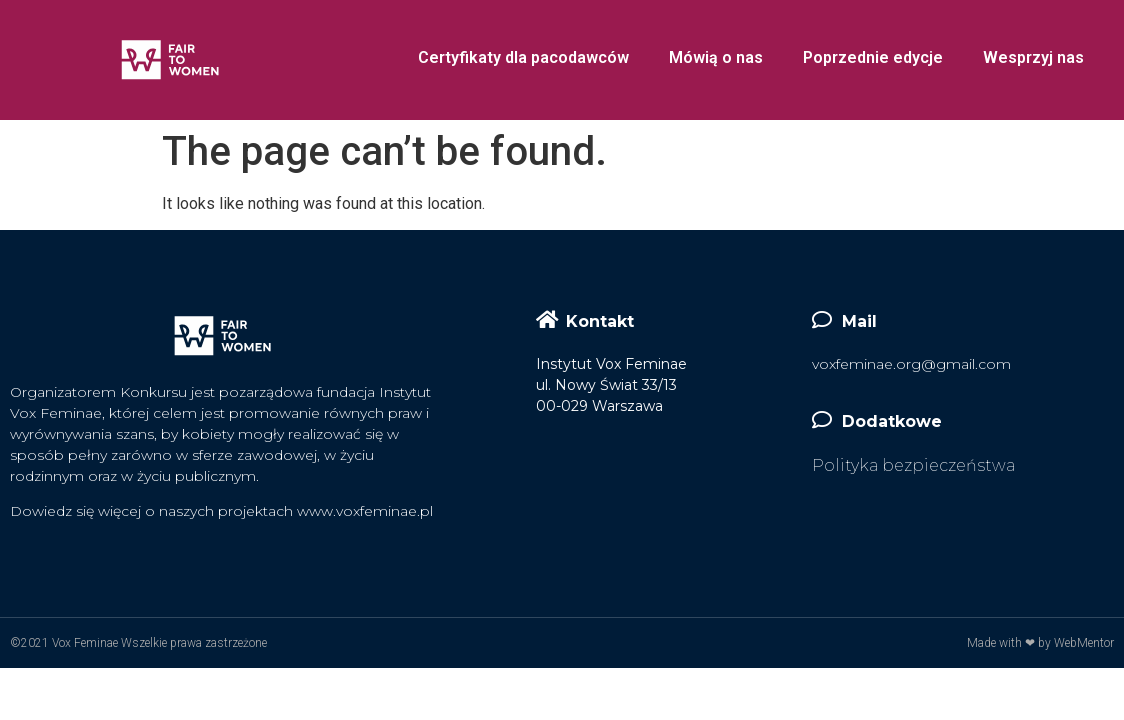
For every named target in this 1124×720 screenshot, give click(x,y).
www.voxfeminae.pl (365, 511)
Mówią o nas (716, 57)
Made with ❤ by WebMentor (1040, 643)
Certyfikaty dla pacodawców (523, 57)
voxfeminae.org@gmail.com (911, 364)
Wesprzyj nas (1033, 57)
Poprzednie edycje (873, 57)
